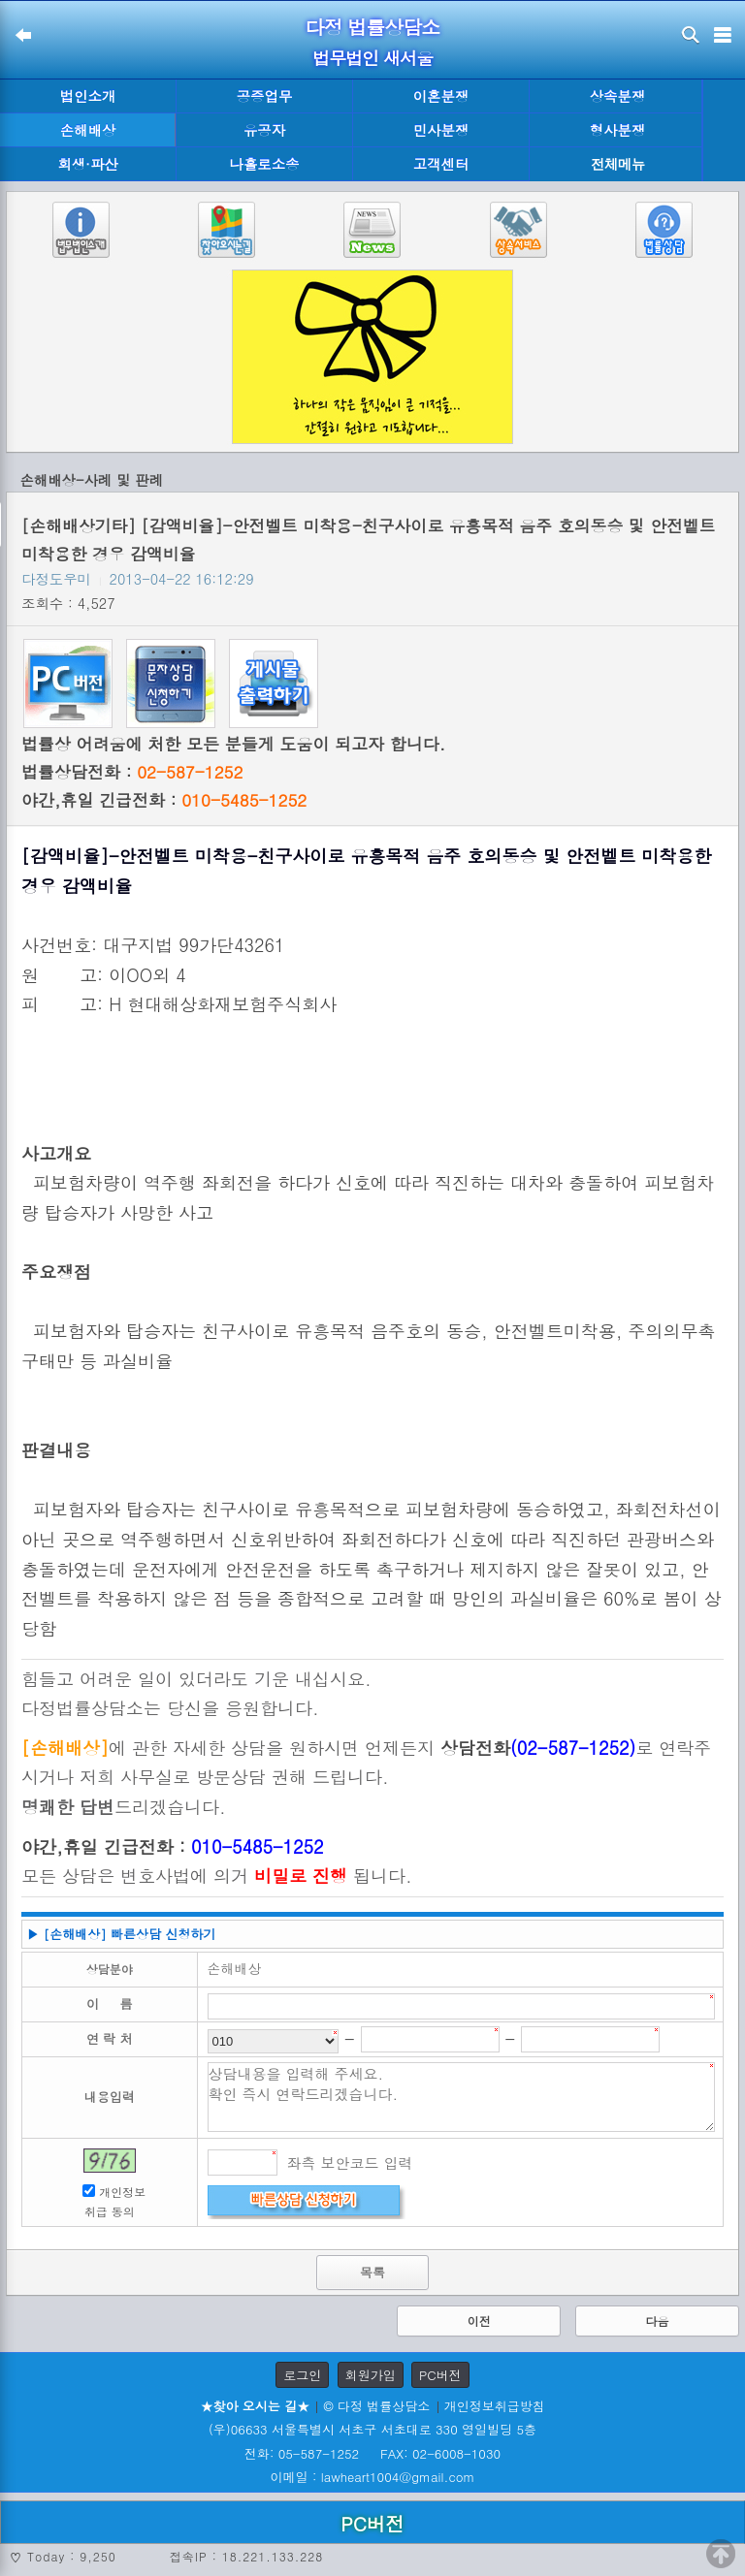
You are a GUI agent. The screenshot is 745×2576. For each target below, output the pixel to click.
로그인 (302, 2375)
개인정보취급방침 (494, 2406)
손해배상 (88, 130)
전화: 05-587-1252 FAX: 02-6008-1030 (372, 2453)
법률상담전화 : (132, 771)
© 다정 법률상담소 (376, 2406)
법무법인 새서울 (372, 58)
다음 (656, 2320)
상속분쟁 (618, 96)
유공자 (264, 130)
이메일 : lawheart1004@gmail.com (373, 2476)
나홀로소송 (265, 164)
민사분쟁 (441, 130)
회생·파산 (87, 164)
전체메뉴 (618, 164)
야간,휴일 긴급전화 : (164, 799)
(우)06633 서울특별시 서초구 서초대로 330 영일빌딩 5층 (372, 2429)
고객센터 (441, 164)
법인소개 (88, 96)
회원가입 (370, 2375)
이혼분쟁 (441, 96)
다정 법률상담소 (373, 27)
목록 (372, 2272)
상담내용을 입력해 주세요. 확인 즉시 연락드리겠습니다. (462, 2097)
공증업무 (265, 96)
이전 (479, 2320)
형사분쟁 (618, 130)
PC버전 (440, 2375)
